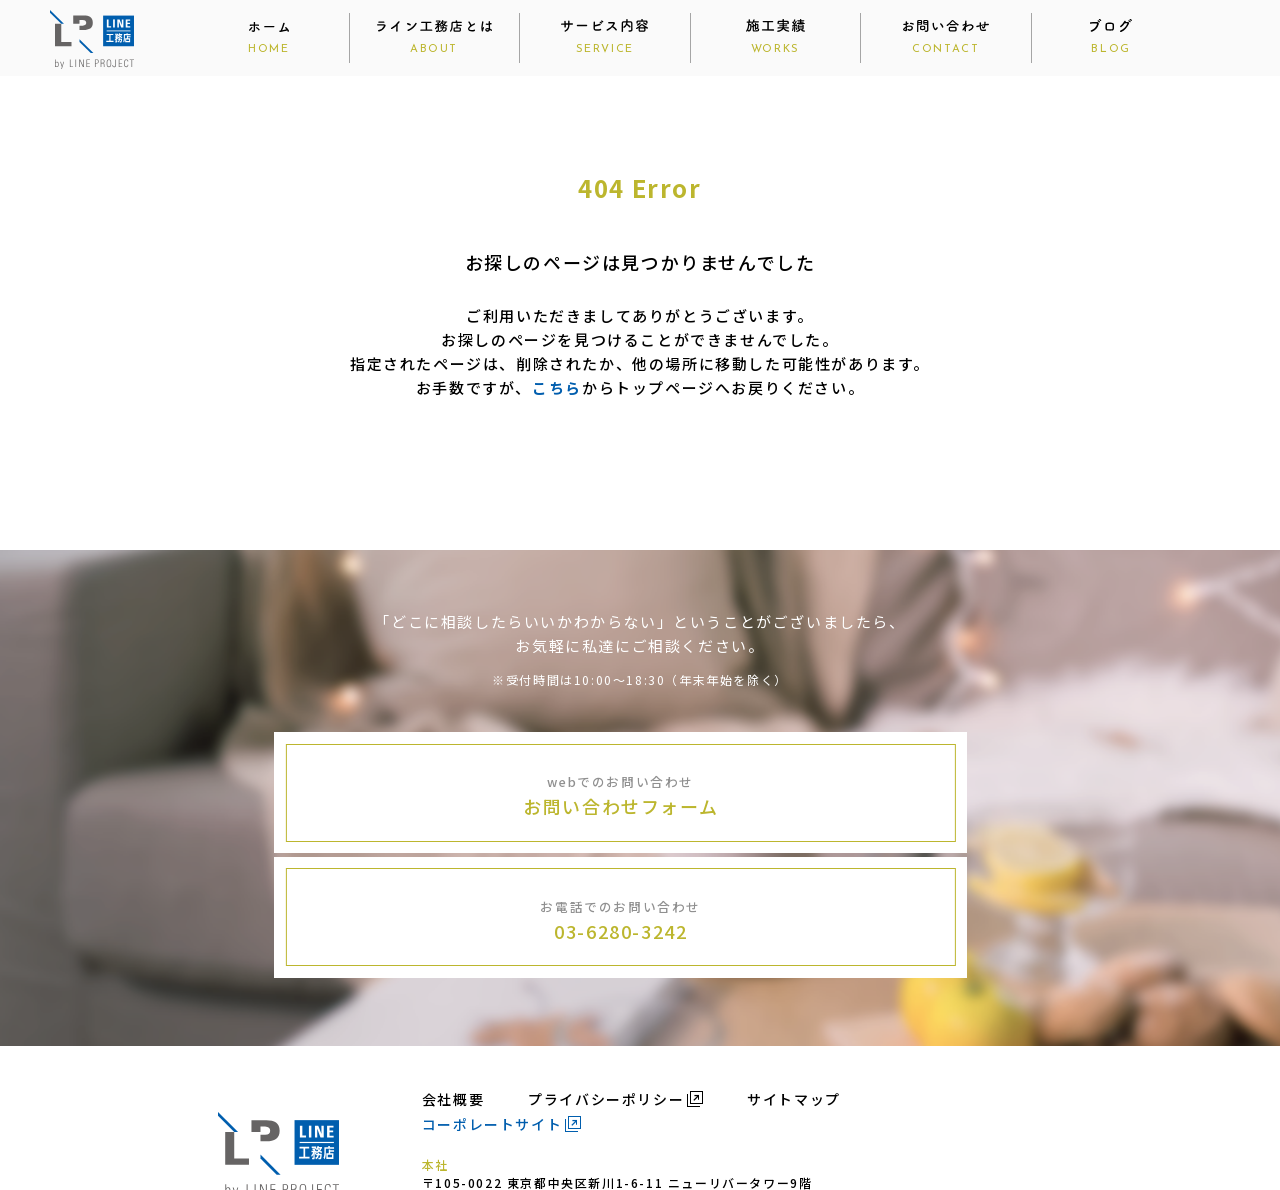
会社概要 (453, 971)
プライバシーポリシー (606, 971)
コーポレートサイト (492, 996)
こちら (557, 387)
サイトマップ (794, 971)
